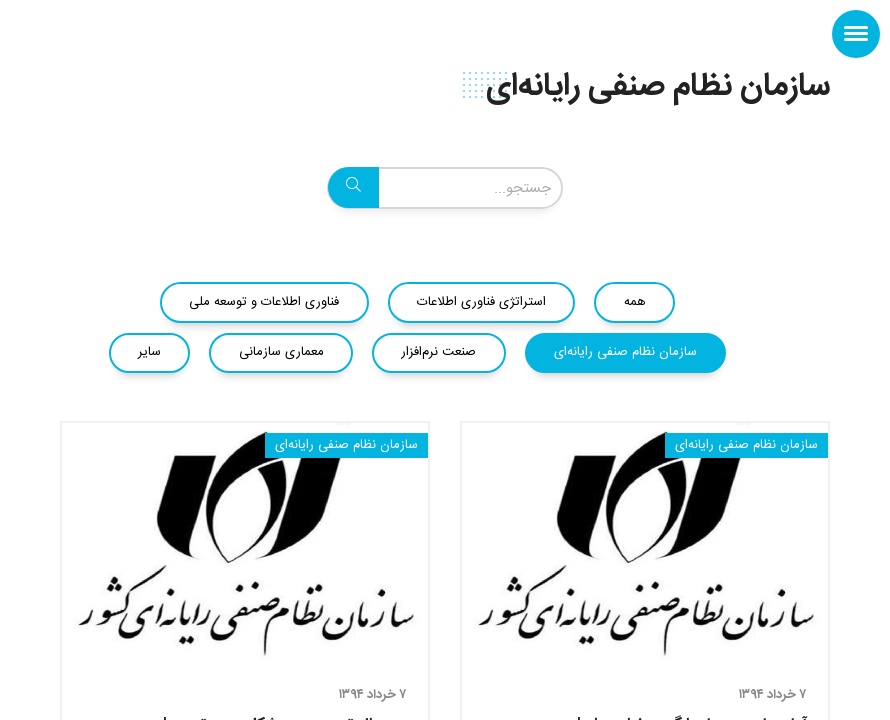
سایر (149, 352)
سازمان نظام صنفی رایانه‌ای (625, 352)
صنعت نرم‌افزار (438, 352)
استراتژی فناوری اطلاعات (481, 302)
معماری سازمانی (281, 352)
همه (635, 302)
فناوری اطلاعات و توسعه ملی (264, 302)
